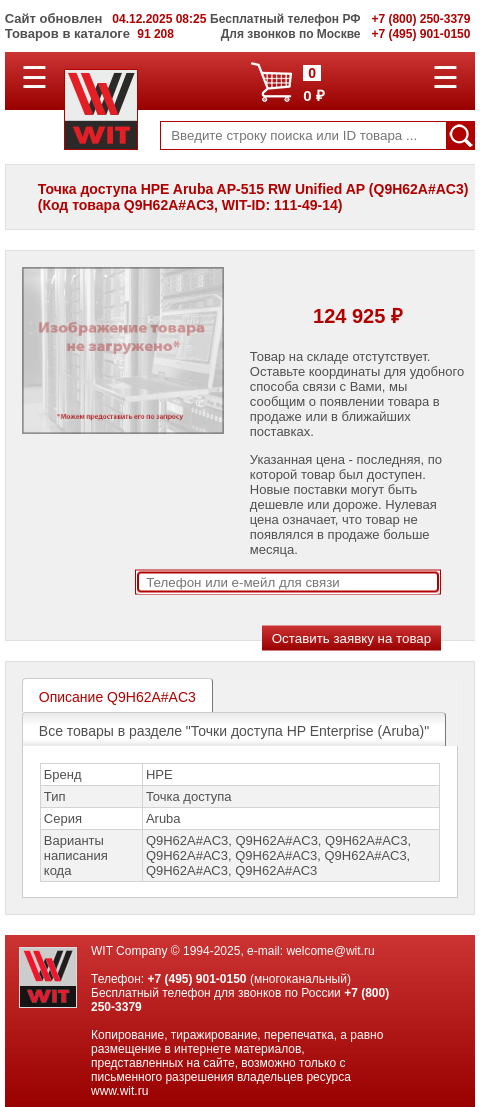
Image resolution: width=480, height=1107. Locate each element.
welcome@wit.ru (330, 951)
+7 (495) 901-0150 (196, 979)
